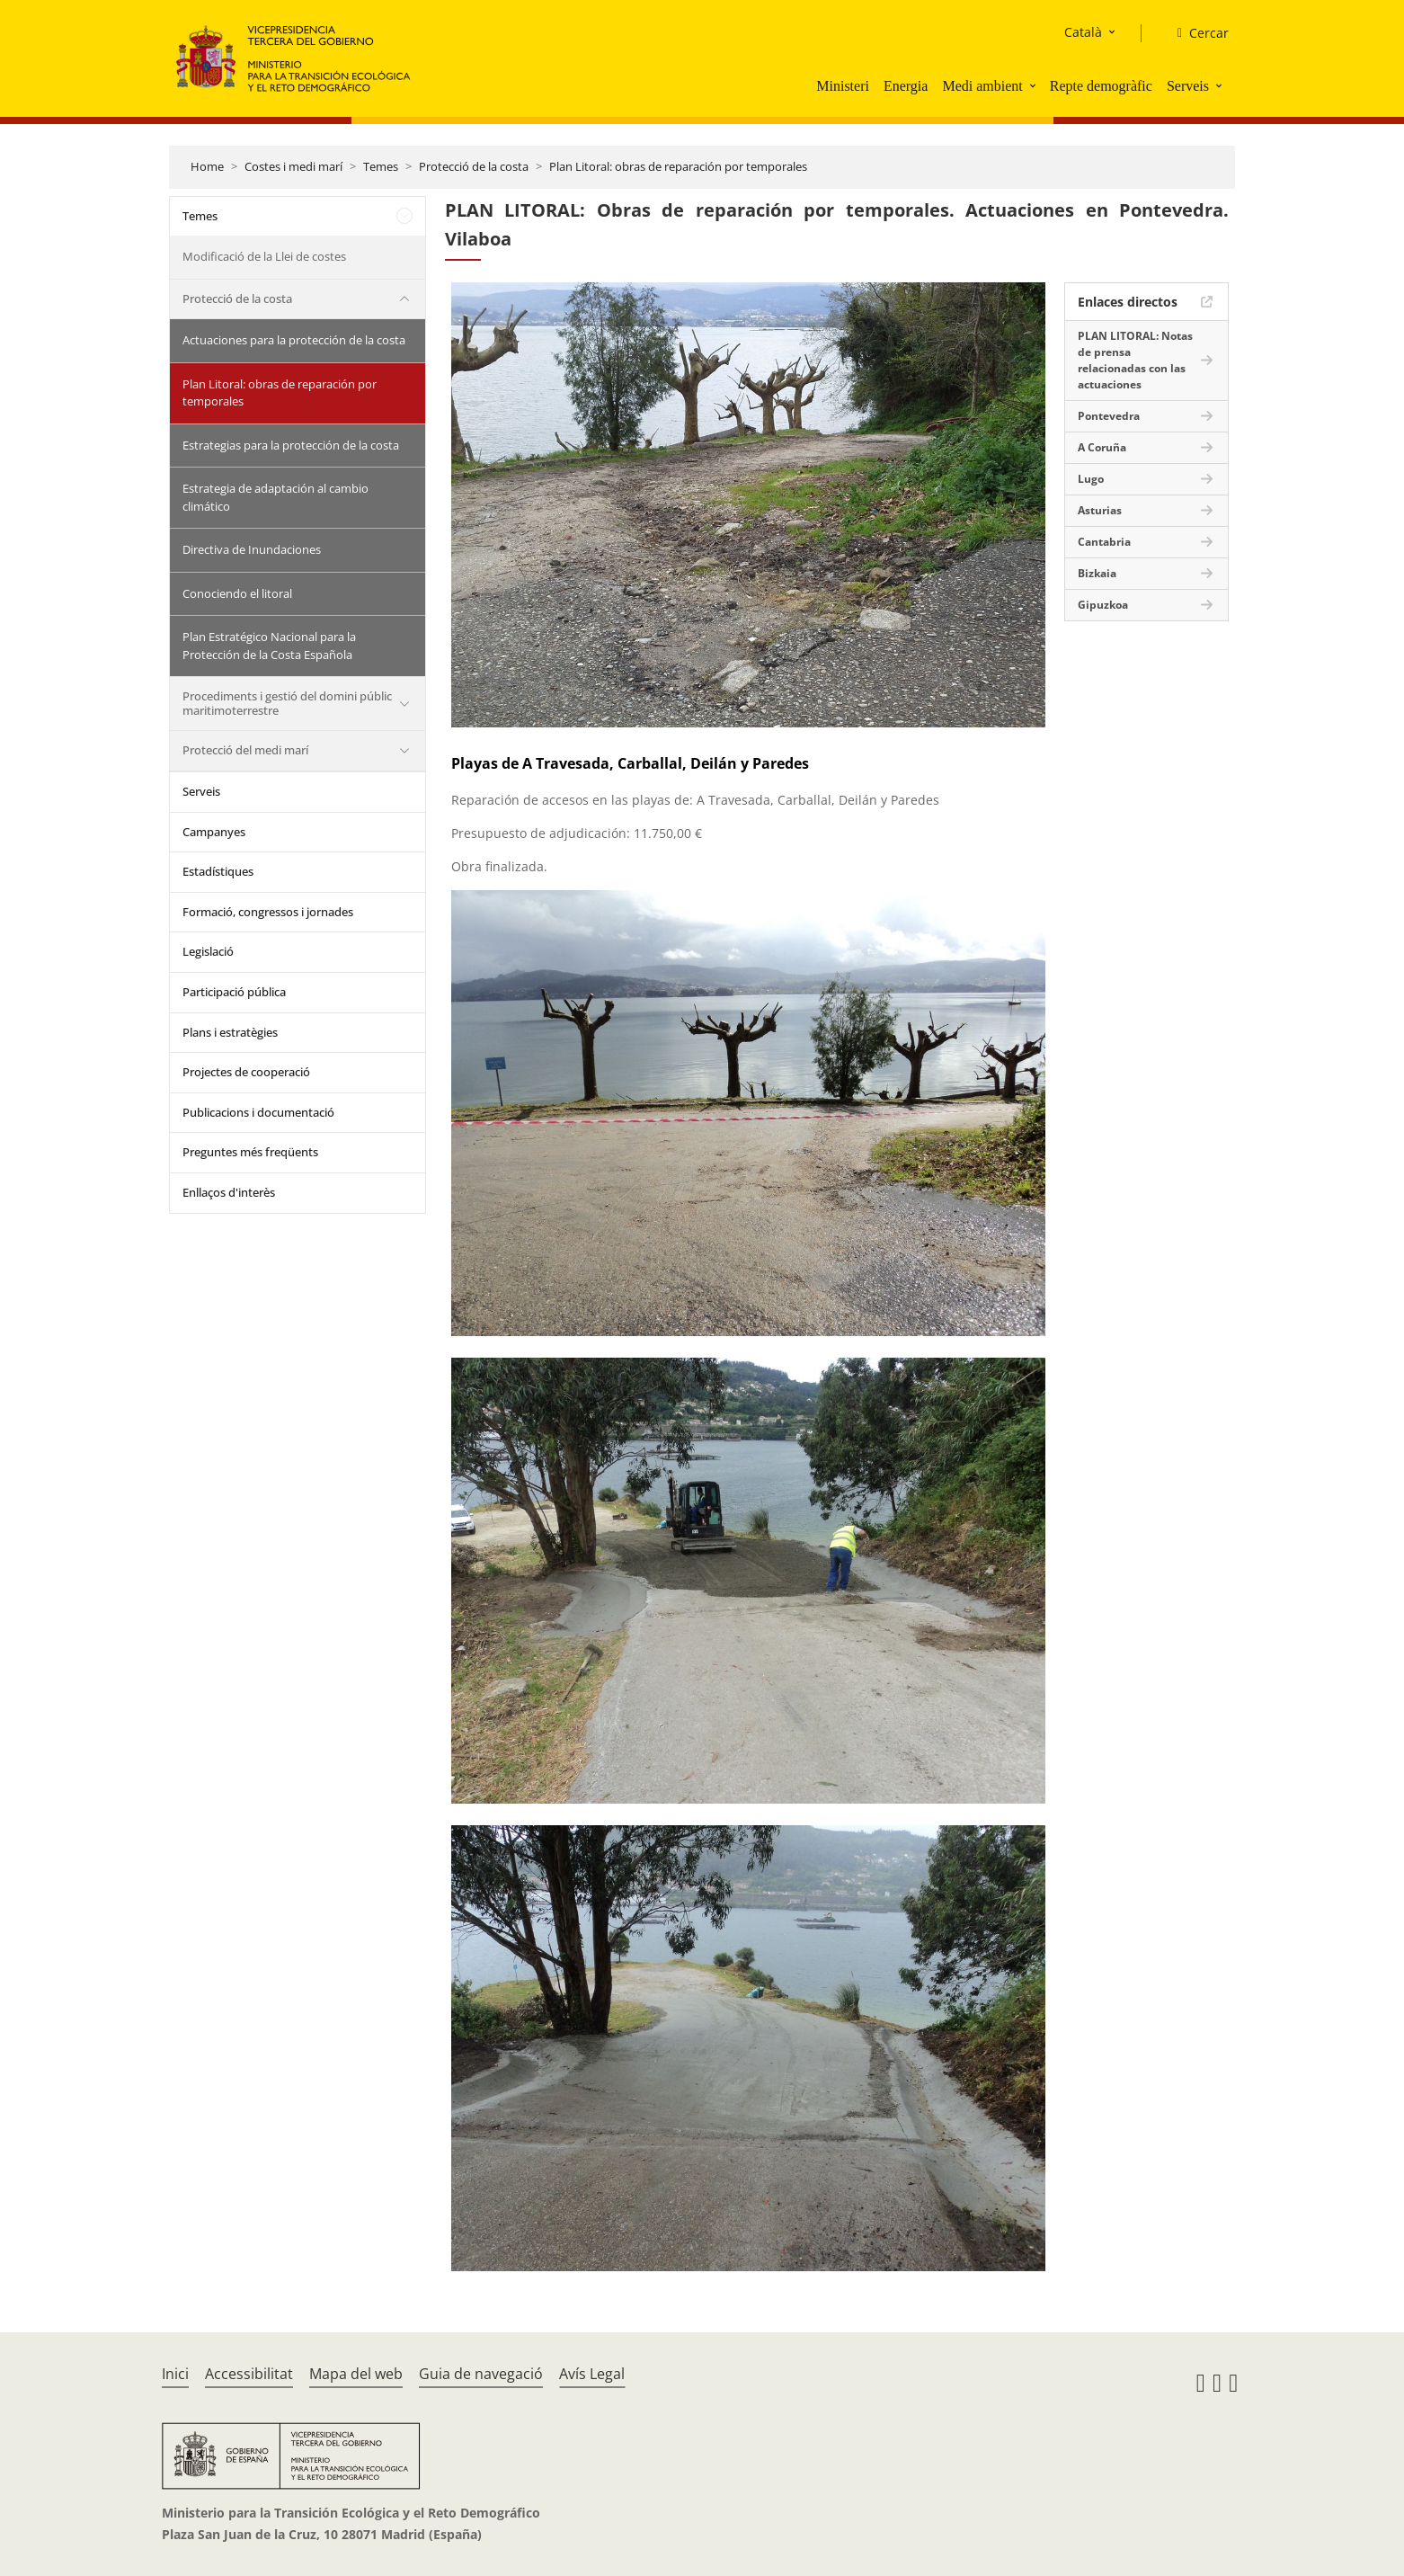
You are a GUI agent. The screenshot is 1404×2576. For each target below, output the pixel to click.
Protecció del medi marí (245, 750)
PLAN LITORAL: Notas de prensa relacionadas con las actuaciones (1135, 360)
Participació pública (234, 992)
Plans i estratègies (230, 1032)
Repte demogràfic (1101, 86)
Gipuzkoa (1103, 604)
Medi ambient (982, 86)
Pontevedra (1109, 415)
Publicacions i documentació (258, 1112)
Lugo (1091, 478)
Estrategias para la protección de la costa (290, 445)
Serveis (1188, 86)
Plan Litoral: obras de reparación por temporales (678, 166)
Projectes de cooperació (246, 1072)
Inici (175, 2374)
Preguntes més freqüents (250, 1152)
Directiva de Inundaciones (251, 549)
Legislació (208, 951)
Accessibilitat (249, 2374)
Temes (380, 166)
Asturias (1100, 510)
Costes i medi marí (293, 166)
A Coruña (1102, 447)
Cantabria (1104, 541)
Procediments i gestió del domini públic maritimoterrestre (287, 703)
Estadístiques (217, 871)
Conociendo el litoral (237, 593)
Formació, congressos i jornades (267, 912)
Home (207, 166)
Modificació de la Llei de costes (264, 256)
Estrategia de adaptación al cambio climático (275, 497)
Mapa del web (356, 2374)
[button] (1034, 85)
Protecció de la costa (474, 166)
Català (1083, 31)
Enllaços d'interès (228, 1192)
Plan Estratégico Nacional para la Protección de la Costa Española (269, 645)
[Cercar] (1196, 33)
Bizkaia (1097, 573)
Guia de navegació (481, 2374)
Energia (906, 86)
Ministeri (842, 86)
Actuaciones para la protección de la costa (293, 340)
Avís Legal (592, 2374)
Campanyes (213, 832)
